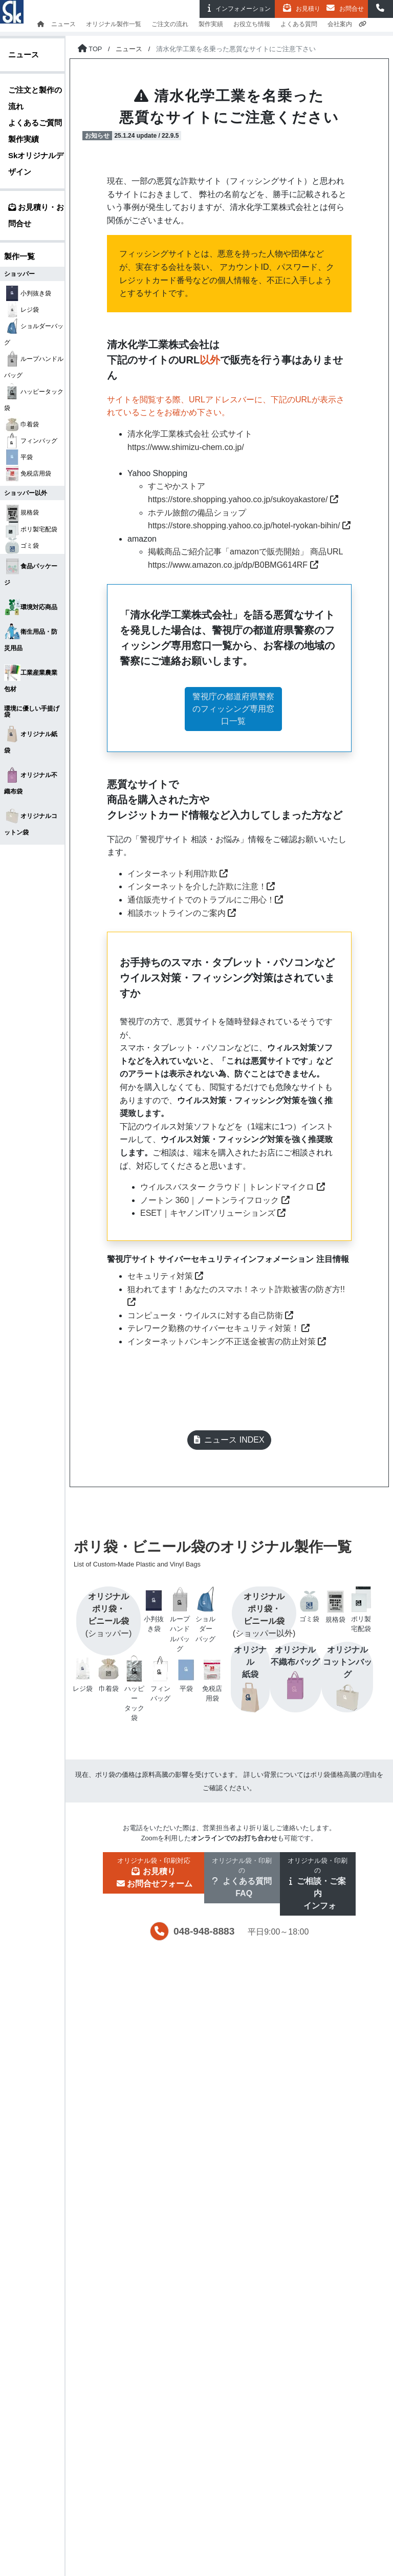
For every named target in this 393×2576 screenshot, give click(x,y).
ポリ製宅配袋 (30, 529)
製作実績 (211, 24)
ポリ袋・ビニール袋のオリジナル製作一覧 (225, 1554)
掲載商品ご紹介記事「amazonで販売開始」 (228, 551)
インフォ (237, 8)
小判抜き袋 (27, 293)
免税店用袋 (27, 473)
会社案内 (340, 24)
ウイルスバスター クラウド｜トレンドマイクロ (232, 1187)
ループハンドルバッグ (33, 365)
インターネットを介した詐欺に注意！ (201, 886)
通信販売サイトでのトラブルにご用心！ (205, 899)
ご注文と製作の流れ (35, 98)
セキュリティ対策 (165, 1276)
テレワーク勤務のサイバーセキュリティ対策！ (218, 1328)
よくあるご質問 (35, 122)
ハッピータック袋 (33, 397)
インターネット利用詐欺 (177, 873)
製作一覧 (19, 256)
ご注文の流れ (169, 24)
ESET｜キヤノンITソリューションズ (213, 1213)
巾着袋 (21, 424)
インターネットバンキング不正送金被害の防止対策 (226, 1341)
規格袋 (21, 512)
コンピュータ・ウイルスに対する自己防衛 (210, 1315)
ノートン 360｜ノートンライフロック (215, 1200)
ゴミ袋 (21, 546)
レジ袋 (21, 310)
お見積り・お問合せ (36, 215)
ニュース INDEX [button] (229, 1439)
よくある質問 (298, 24)
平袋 (18, 457)
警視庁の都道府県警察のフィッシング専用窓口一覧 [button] (233, 708)
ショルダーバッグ (33, 332)
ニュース (63, 24)
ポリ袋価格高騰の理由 (343, 1774)
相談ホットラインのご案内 (181, 913)
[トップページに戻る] (90, 49)
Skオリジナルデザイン (35, 163)
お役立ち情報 (251, 24)
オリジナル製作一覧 (113, 24)
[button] (380, 9)
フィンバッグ (30, 441)
